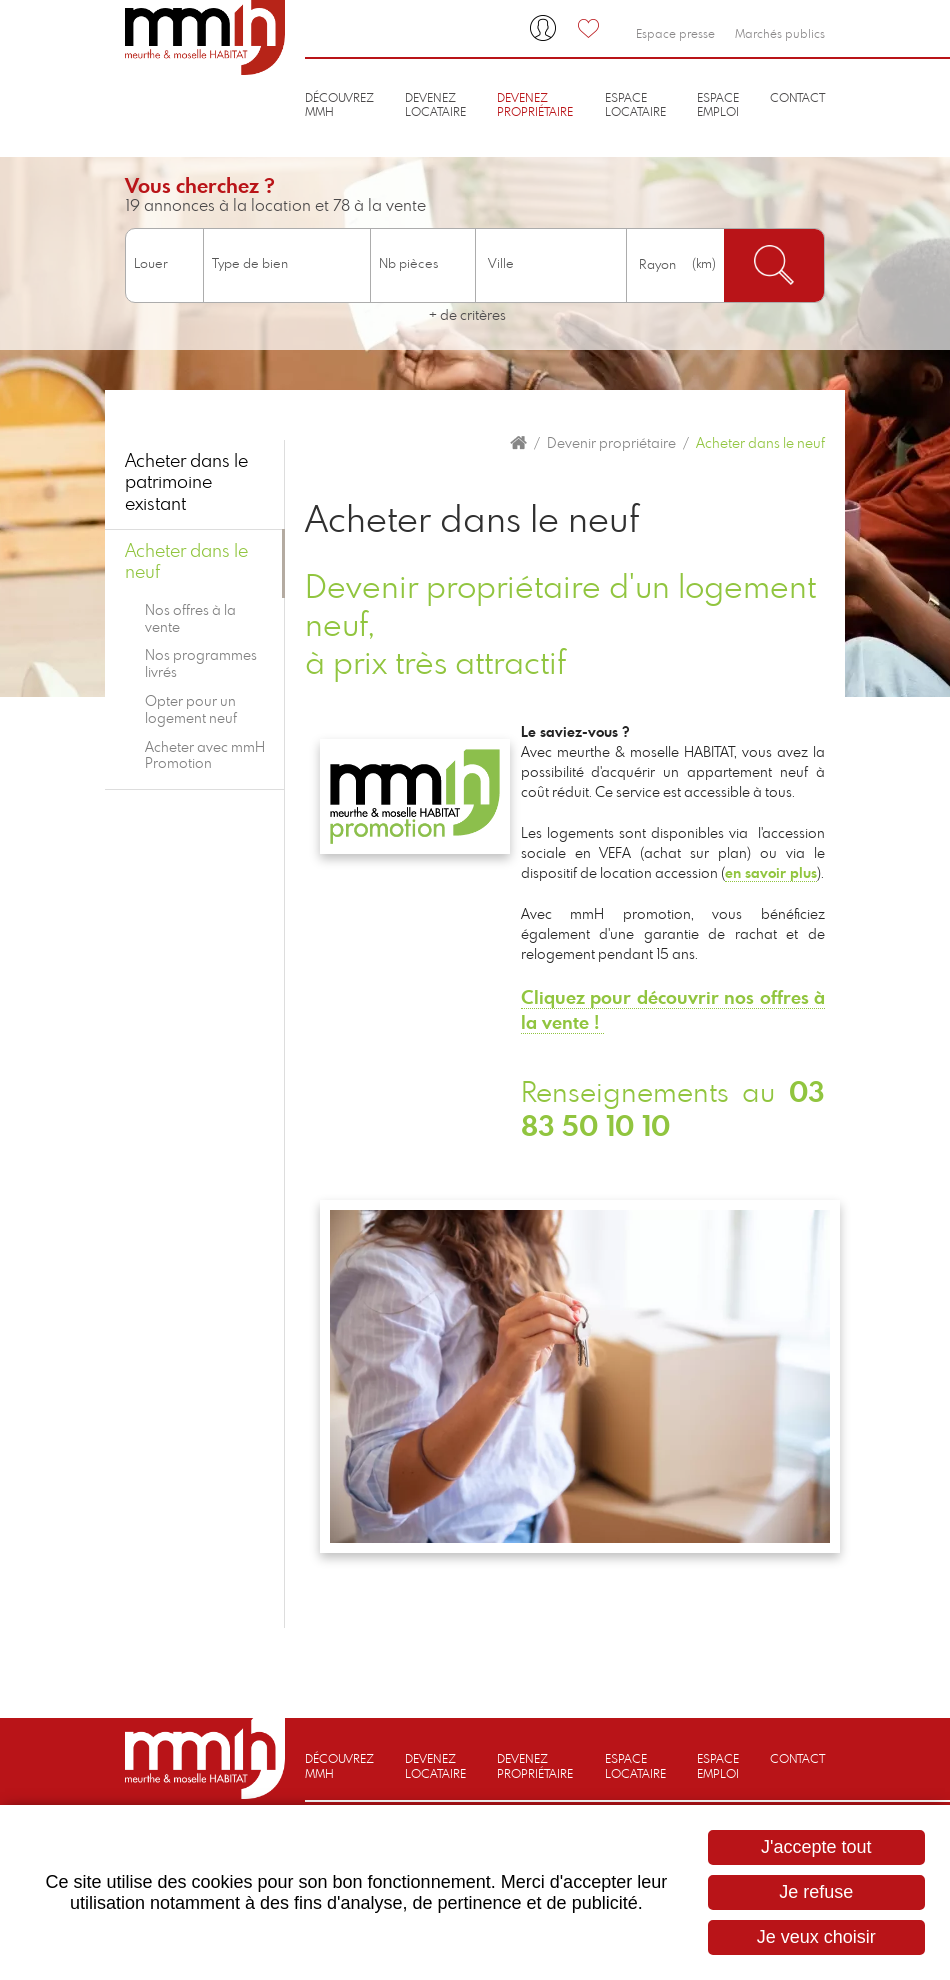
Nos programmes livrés (201, 664)
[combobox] (551, 265)
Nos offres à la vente (190, 619)
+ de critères (467, 316)
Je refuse (816, 1892)
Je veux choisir (816, 1937)
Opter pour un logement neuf (191, 710)
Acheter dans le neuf (760, 444)
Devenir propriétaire (611, 444)
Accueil (518, 443)
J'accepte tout (816, 1847)
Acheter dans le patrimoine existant (186, 483)
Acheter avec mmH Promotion (205, 756)
